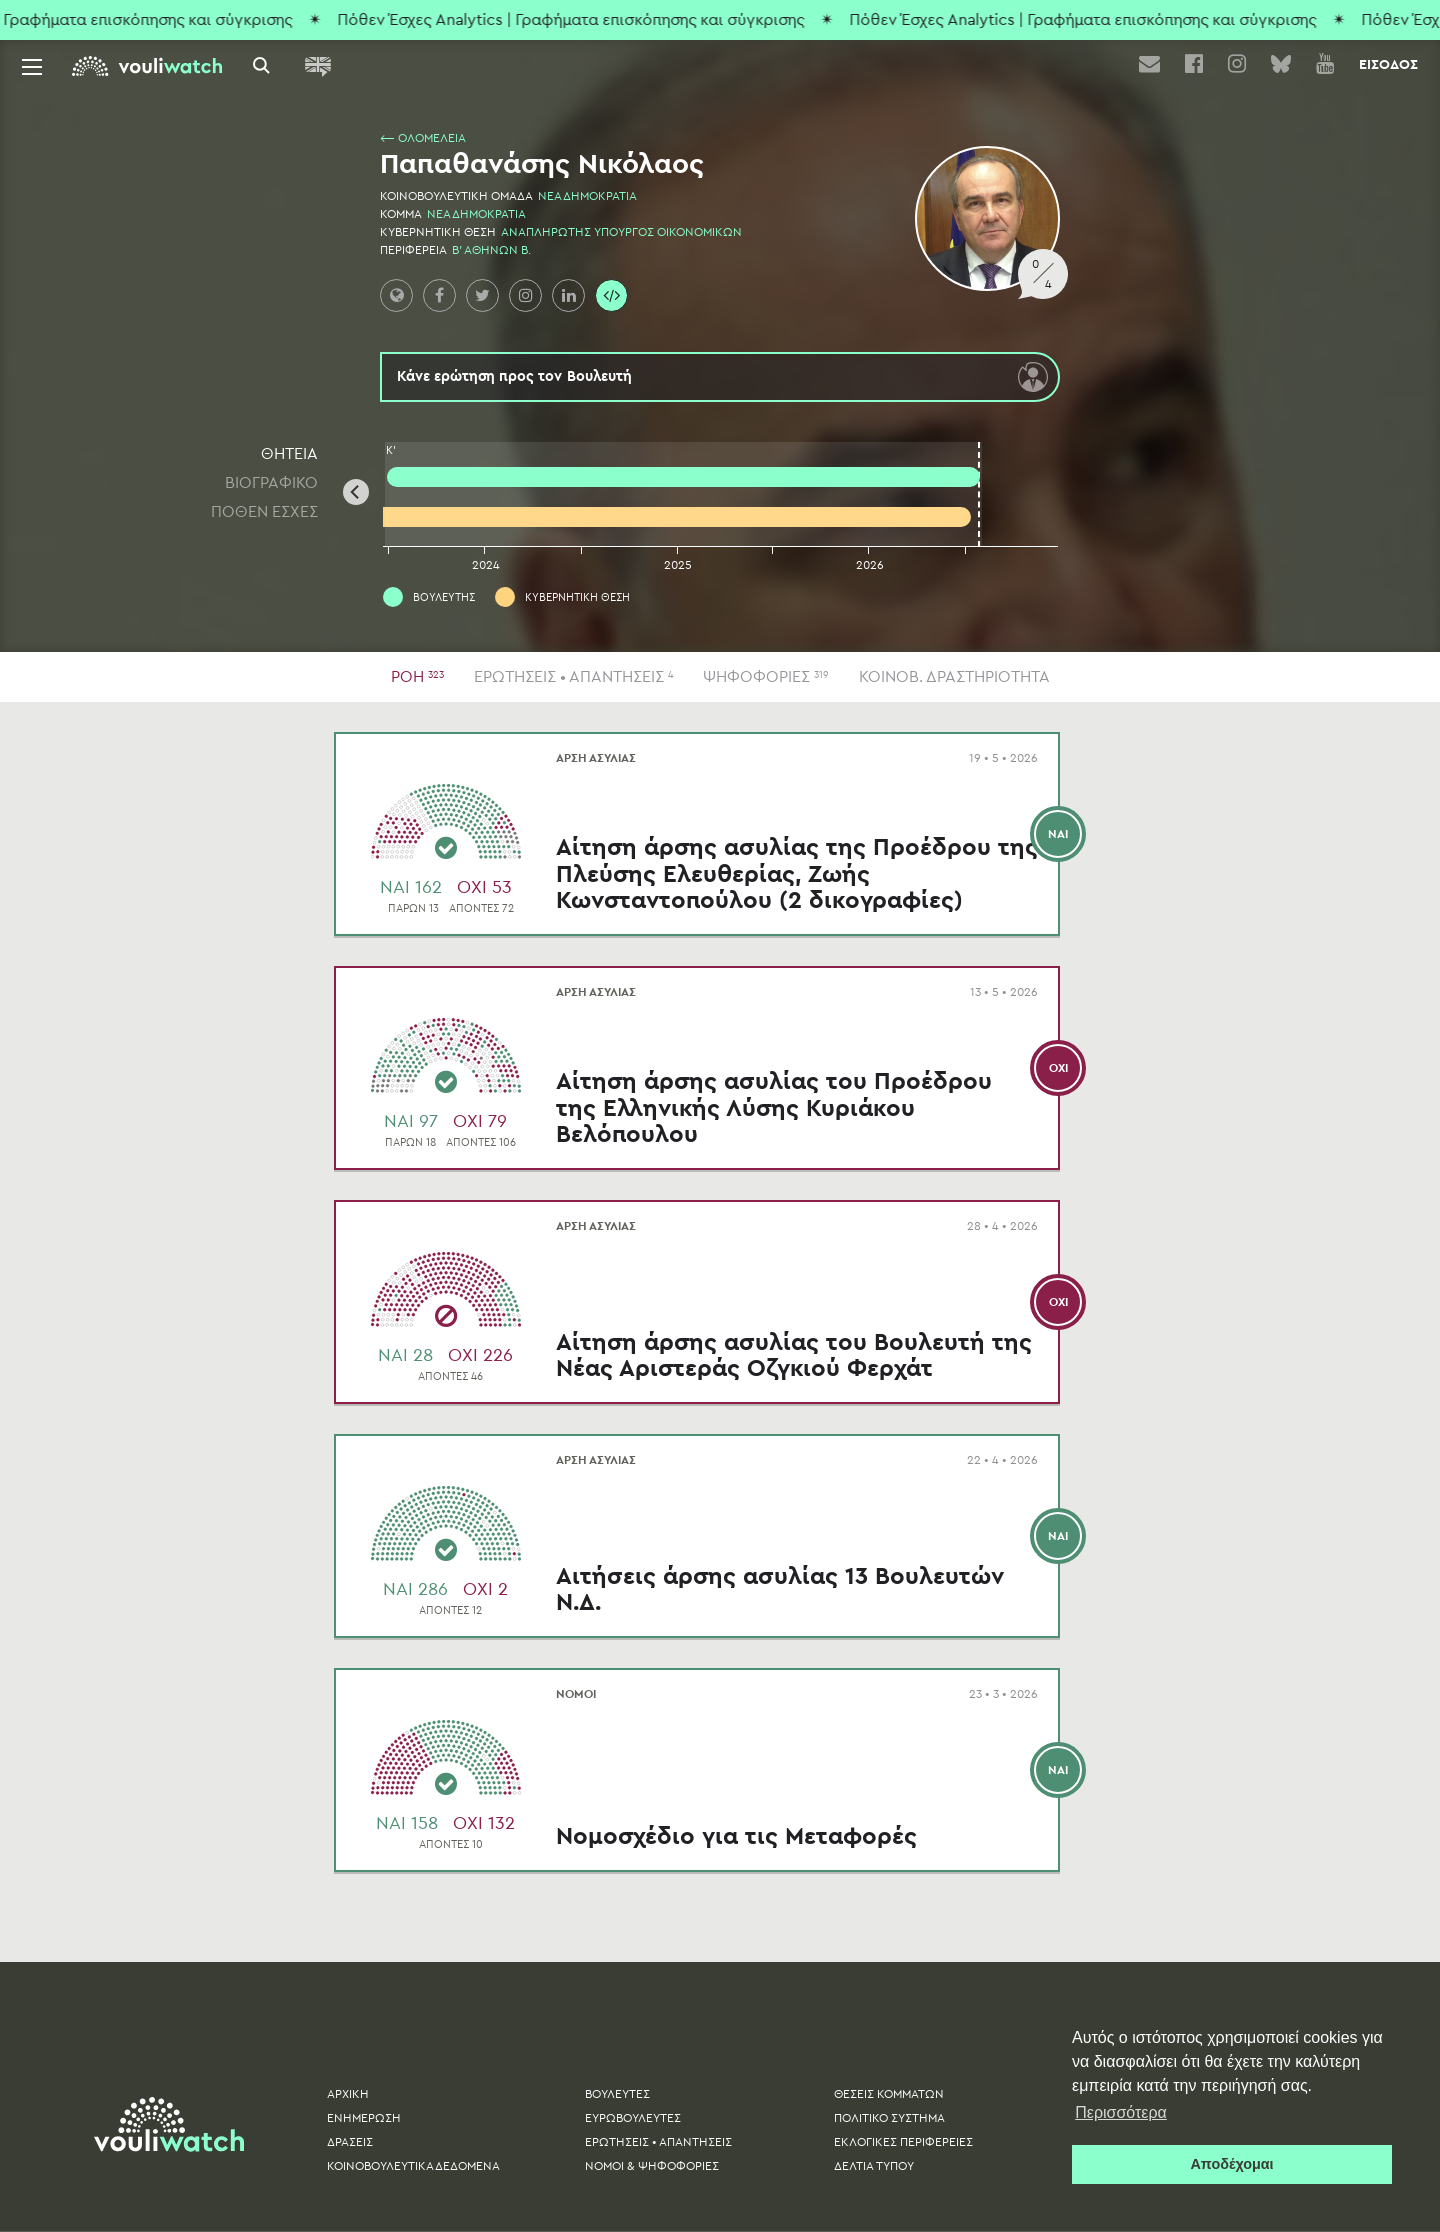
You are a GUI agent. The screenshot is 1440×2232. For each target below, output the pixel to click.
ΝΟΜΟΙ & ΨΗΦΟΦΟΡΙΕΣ (652, 2166)
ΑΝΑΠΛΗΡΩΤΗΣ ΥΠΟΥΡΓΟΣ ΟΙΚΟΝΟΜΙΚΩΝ (621, 232)
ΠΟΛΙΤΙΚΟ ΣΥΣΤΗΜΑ (889, 2118)
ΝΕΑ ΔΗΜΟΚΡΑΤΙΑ (587, 196)
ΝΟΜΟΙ (422, 1694)
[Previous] (356, 492)
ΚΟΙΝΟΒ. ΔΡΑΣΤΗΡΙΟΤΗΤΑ (954, 677)
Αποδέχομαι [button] (1231, 2164)
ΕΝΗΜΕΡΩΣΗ (364, 2118)
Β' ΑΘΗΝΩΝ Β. (491, 250)
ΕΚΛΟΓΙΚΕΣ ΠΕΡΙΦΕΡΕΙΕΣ (903, 2142)
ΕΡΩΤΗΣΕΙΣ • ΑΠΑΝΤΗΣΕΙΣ (573, 677)
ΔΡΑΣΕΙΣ (350, 2142)
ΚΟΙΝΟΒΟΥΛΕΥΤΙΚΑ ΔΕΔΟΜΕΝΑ (413, 2166)
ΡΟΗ (417, 677)
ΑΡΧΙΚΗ (348, 2094)
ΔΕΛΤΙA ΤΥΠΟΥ (874, 2166)
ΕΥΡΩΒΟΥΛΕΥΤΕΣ (633, 2118)
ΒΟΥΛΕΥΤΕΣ (617, 2094)
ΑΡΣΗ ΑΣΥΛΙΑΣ (442, 758)
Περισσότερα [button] (1121, 2112)
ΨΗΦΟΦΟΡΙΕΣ (766, 677)
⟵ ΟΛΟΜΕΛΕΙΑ (423, 138)
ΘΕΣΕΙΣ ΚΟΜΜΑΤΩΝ (889, 2094)
